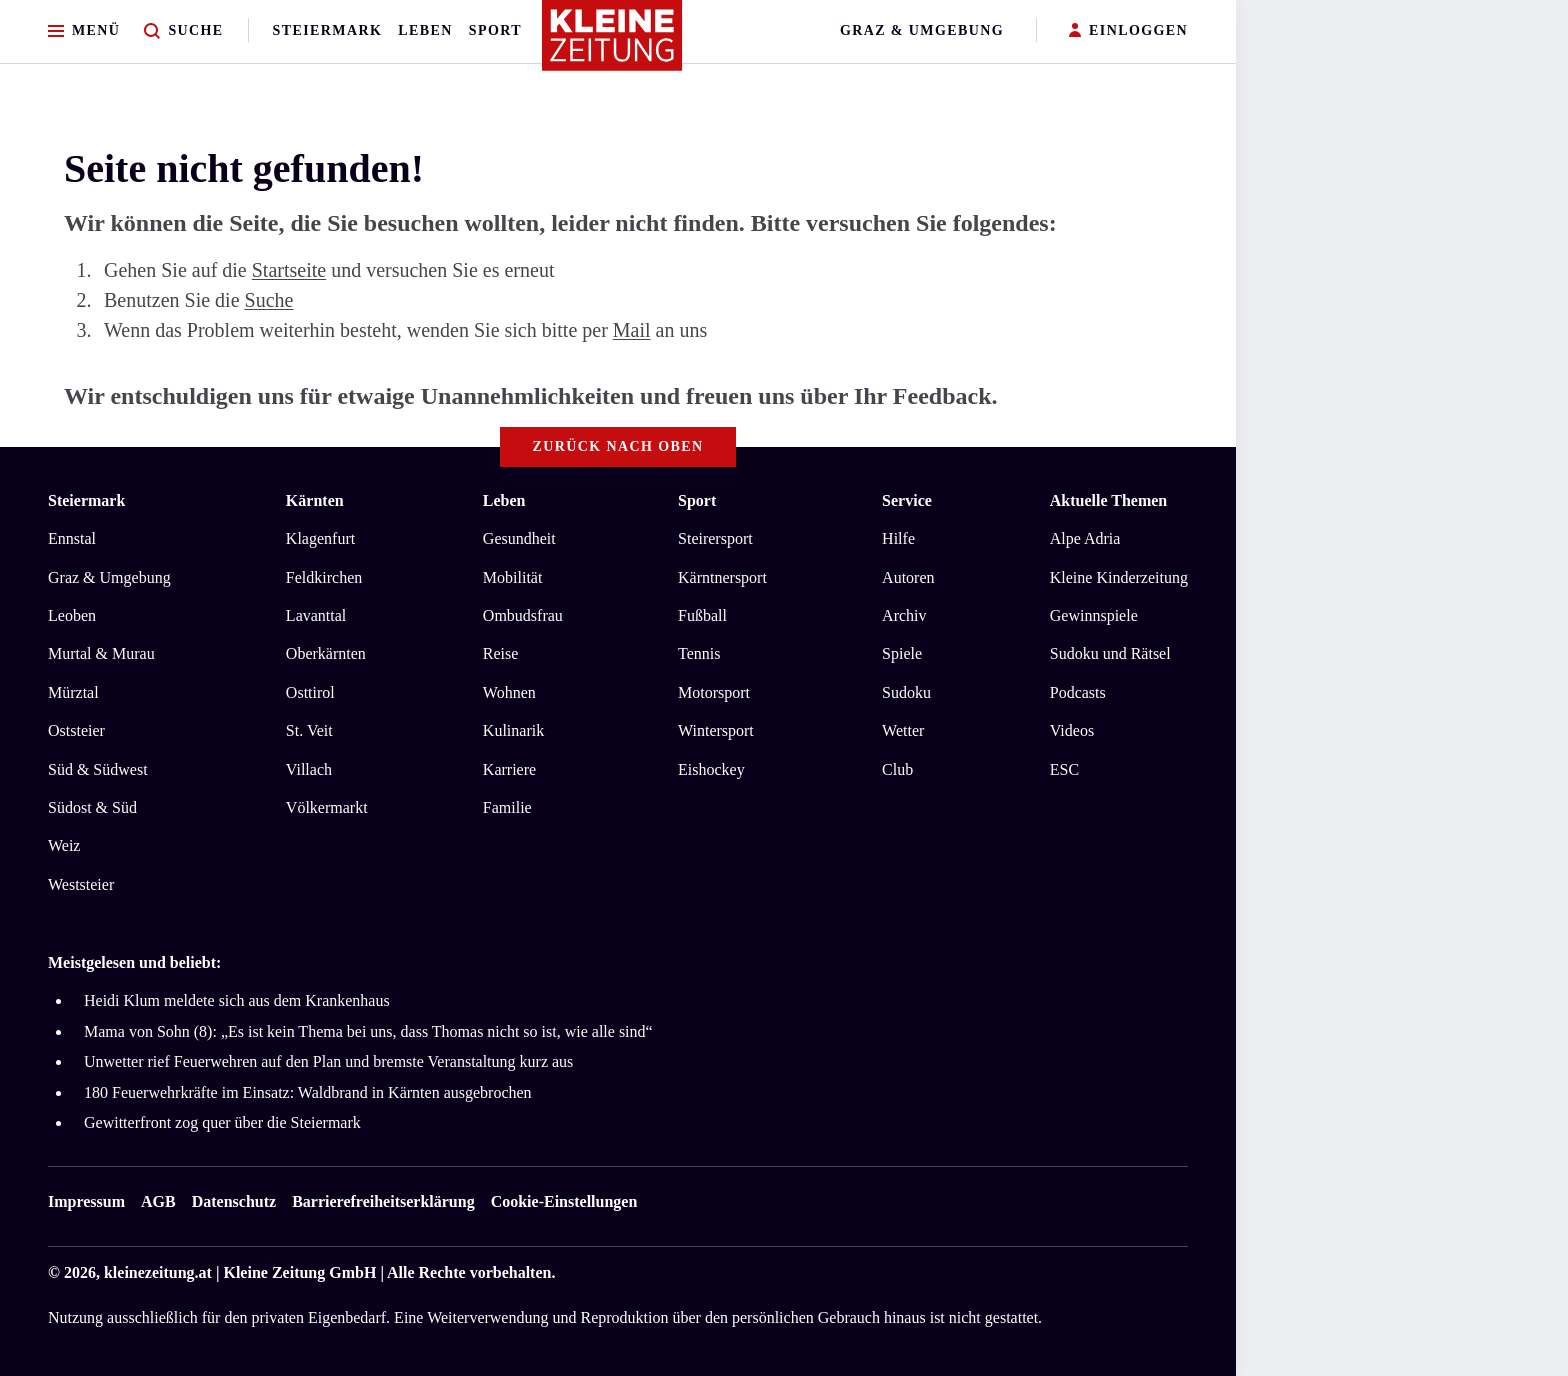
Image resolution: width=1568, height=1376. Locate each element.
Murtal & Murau (101, 653)
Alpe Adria (1085, 538)
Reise (501, 653)
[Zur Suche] (183, 31)
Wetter (903, 730)
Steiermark (328, 30)
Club (897, 769)
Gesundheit (519, 538)
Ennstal (72, 538)
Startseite (289, 270)
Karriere (509, 769)
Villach (309, 769)
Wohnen (509, 692)
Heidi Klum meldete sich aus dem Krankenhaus (237, 1000)
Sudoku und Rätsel (1110, 653)
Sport (495, 30)
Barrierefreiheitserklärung (383, 1201)
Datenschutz (234, 1201)
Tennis (699, 653)
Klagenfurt (320, 538)
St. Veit (309, 730)
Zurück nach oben (618, 446)
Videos (1072, 730)
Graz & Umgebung (922, 30)
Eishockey (711, 769)
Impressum (86, 1201)
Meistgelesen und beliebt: (134, 962)
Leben (425, 30)
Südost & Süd (92, 807)
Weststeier (81, 884)
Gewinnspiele (1094, 615)
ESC (1064, 769)
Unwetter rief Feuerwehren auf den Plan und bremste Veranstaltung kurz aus (328, 1061)
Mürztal (73, 692)
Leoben (72, 615)
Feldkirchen (324, 577)
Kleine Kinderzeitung (1119, 577)
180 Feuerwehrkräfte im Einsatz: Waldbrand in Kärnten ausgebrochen (308, 1092)
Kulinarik (513, 730)
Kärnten (315, 500)
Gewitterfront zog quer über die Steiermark (222, 1122)
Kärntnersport (722, 577)
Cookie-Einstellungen (564, 1201)
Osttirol (310, 692)
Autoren (908, 577)
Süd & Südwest (98, 769)
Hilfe (898, 538)
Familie (507, 807)
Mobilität (513, 577)
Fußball (702, 615)
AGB (158, 1201)
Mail (632, 330)
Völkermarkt (327, 807)
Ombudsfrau (523, 615)
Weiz (64, 845)
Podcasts (1078, 692)
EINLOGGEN (1128, 31)
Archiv (904, 615)
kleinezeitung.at (158, 1272)
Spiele (902, 653)
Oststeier (76, 730)
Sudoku (906, 692)
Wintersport (716, 730)
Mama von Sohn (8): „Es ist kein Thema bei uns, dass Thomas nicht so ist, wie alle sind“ (368, 1031)
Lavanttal (316, 615)
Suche (269, 300)
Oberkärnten (326, 653)
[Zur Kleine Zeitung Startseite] (613, 44)
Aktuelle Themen (1108, 500)
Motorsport (714, 692)
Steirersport (715, 538)
